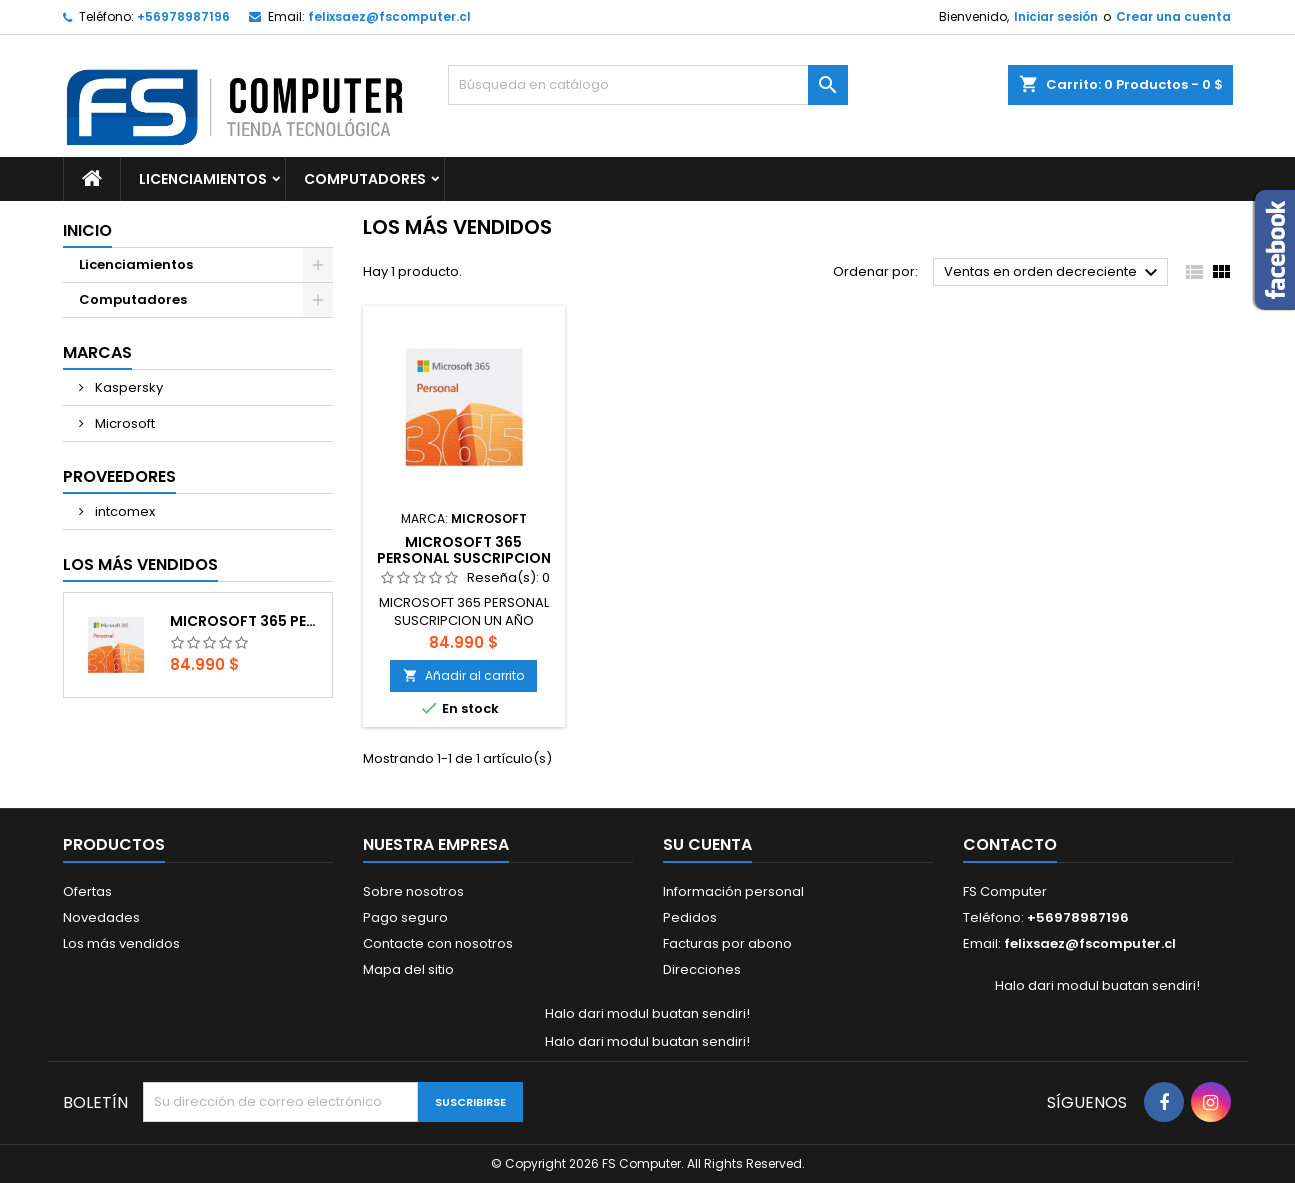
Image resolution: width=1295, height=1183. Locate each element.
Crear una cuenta (1173, 16)
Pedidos (690, 917)
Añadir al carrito (463, 675)
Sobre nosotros (413, 891)
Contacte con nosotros (438, 943)
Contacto (1010, 844)
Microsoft (123, 423)
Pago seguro (405, 917)
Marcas (97, 352)
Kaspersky (127, 387)
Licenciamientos (203, 179)
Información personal (733, 891)
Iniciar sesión (1056, 16)
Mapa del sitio (408, 969)
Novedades (101, 917)
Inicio (87, 230)
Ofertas (87, 891)
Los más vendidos (140, 564)
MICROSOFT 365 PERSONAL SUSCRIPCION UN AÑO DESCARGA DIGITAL (247, 621)
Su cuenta (707, 844)
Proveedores (119, 476)
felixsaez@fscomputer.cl (389, 16)
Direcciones (702, 969)
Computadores (365, 179)
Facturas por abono (727, 943)
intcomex (123, 511)
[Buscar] (648, 85)
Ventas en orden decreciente (1053, 273)
